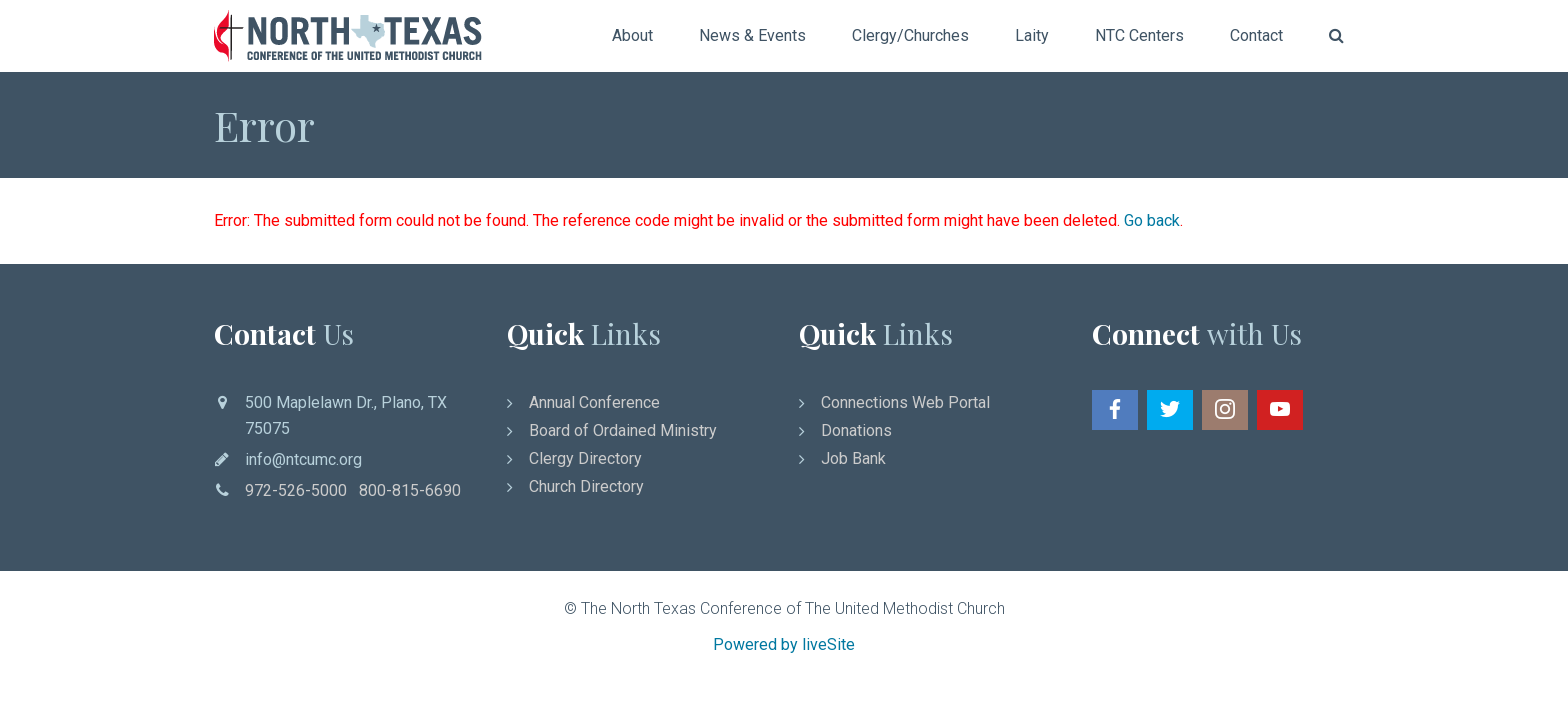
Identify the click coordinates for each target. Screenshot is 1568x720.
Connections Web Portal (905, 402)
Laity (1032, 35)
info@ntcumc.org (303, 459)
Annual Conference (594, 402)
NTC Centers (1139, 35)
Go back (1152, 220)
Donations (856, 430)
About (632, 35)
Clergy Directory (585, 458)
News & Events (752, 35)
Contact (1256, 35)
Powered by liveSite (784, 644)
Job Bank (853, 458)
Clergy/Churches (910, 35)
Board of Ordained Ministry (623, 430)
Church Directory (586, 486)
